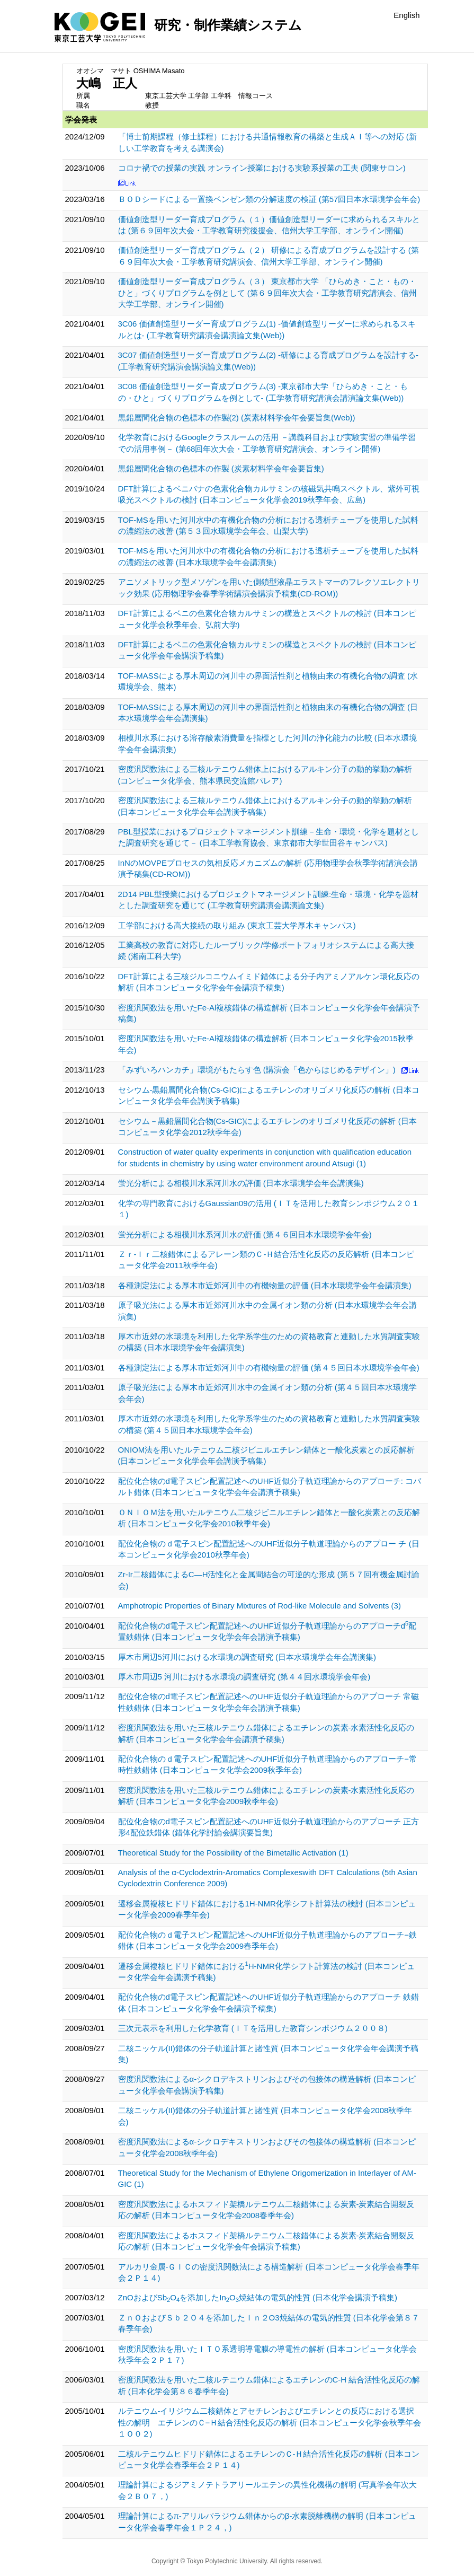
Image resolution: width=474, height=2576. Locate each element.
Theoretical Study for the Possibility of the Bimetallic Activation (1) (233, 1852)
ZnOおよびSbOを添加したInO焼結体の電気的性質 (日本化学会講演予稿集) (258, 2297)
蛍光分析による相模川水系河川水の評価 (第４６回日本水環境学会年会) (245, 1234)
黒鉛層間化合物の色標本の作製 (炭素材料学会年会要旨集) (221, 468)
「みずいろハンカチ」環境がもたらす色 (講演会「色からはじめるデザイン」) (257, 1069)
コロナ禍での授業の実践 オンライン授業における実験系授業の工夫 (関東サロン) (262, 167)
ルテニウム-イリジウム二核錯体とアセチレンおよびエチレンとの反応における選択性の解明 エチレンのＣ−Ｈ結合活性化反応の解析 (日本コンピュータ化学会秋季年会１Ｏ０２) (270, 2422)
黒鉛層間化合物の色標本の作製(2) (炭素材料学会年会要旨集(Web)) (236, 417)
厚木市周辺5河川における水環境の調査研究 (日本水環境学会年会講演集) (247, 1656)
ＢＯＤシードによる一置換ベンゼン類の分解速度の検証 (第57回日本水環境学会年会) (269, 199)
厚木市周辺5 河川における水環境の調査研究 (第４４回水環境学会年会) (244, 1676)
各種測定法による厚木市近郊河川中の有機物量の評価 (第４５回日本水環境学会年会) (268, 1367)
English (406, 15)
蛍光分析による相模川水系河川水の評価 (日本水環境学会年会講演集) (241, 1183)
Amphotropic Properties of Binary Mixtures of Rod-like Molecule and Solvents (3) (259, 1605)
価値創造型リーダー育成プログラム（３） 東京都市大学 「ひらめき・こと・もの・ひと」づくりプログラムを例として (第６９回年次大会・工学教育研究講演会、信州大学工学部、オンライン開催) (267, 293)
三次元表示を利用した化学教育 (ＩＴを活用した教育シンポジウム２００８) (253, 2028)
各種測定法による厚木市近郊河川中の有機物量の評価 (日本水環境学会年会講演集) (265, 1285)
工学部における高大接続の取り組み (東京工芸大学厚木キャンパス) (237, 925)
